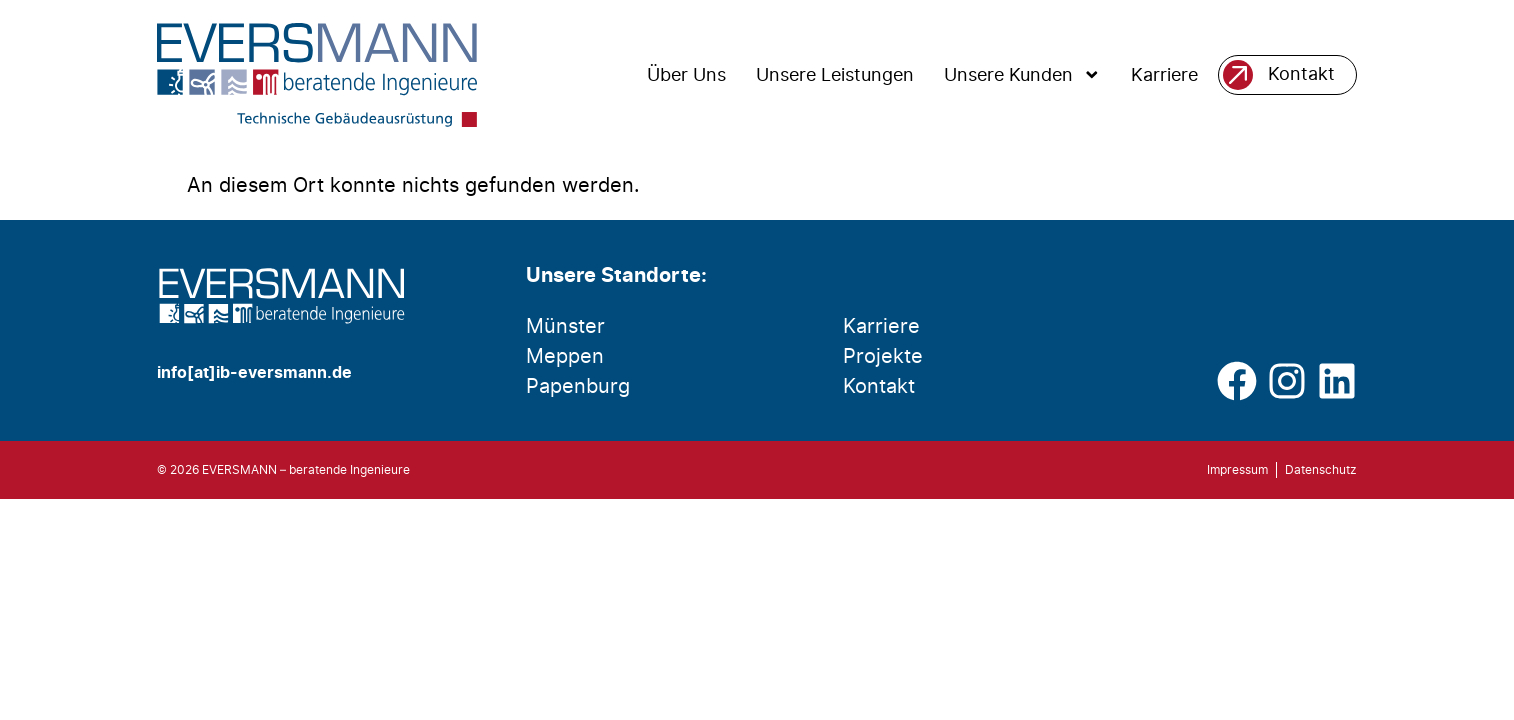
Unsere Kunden (1022, 75)
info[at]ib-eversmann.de (254, 373)
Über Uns (686, 75)
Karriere (1164, 75)
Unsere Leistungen (835, 75)
